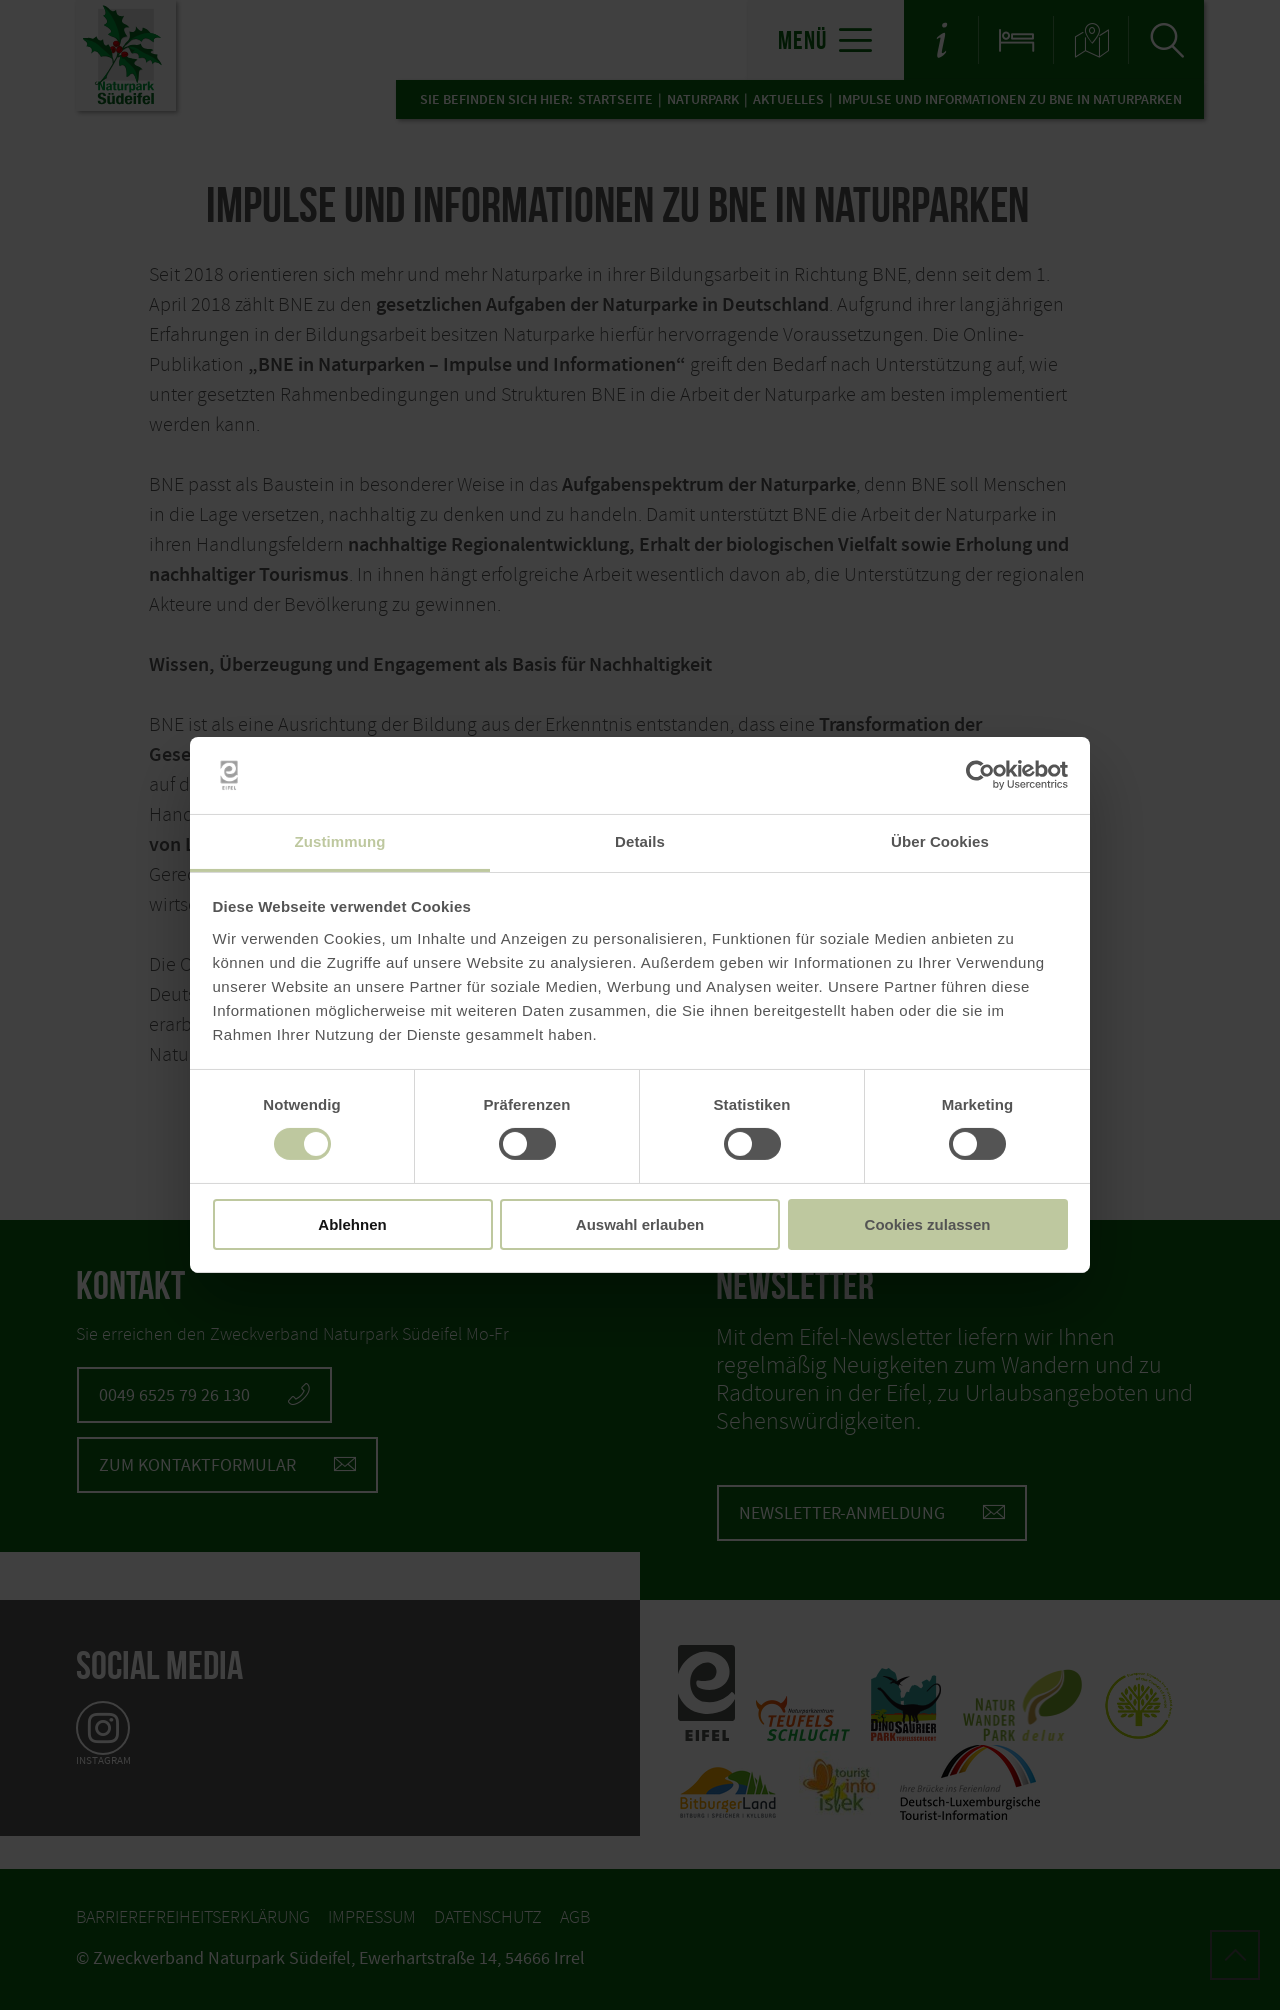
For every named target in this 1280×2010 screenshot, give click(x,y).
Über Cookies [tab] (940, 841)
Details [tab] (640, 841)
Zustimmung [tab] (340, 841)
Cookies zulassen (928, 1224)
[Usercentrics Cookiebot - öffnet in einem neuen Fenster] (980, 775)
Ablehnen (352, 1224)
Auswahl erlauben (640, 1224)
